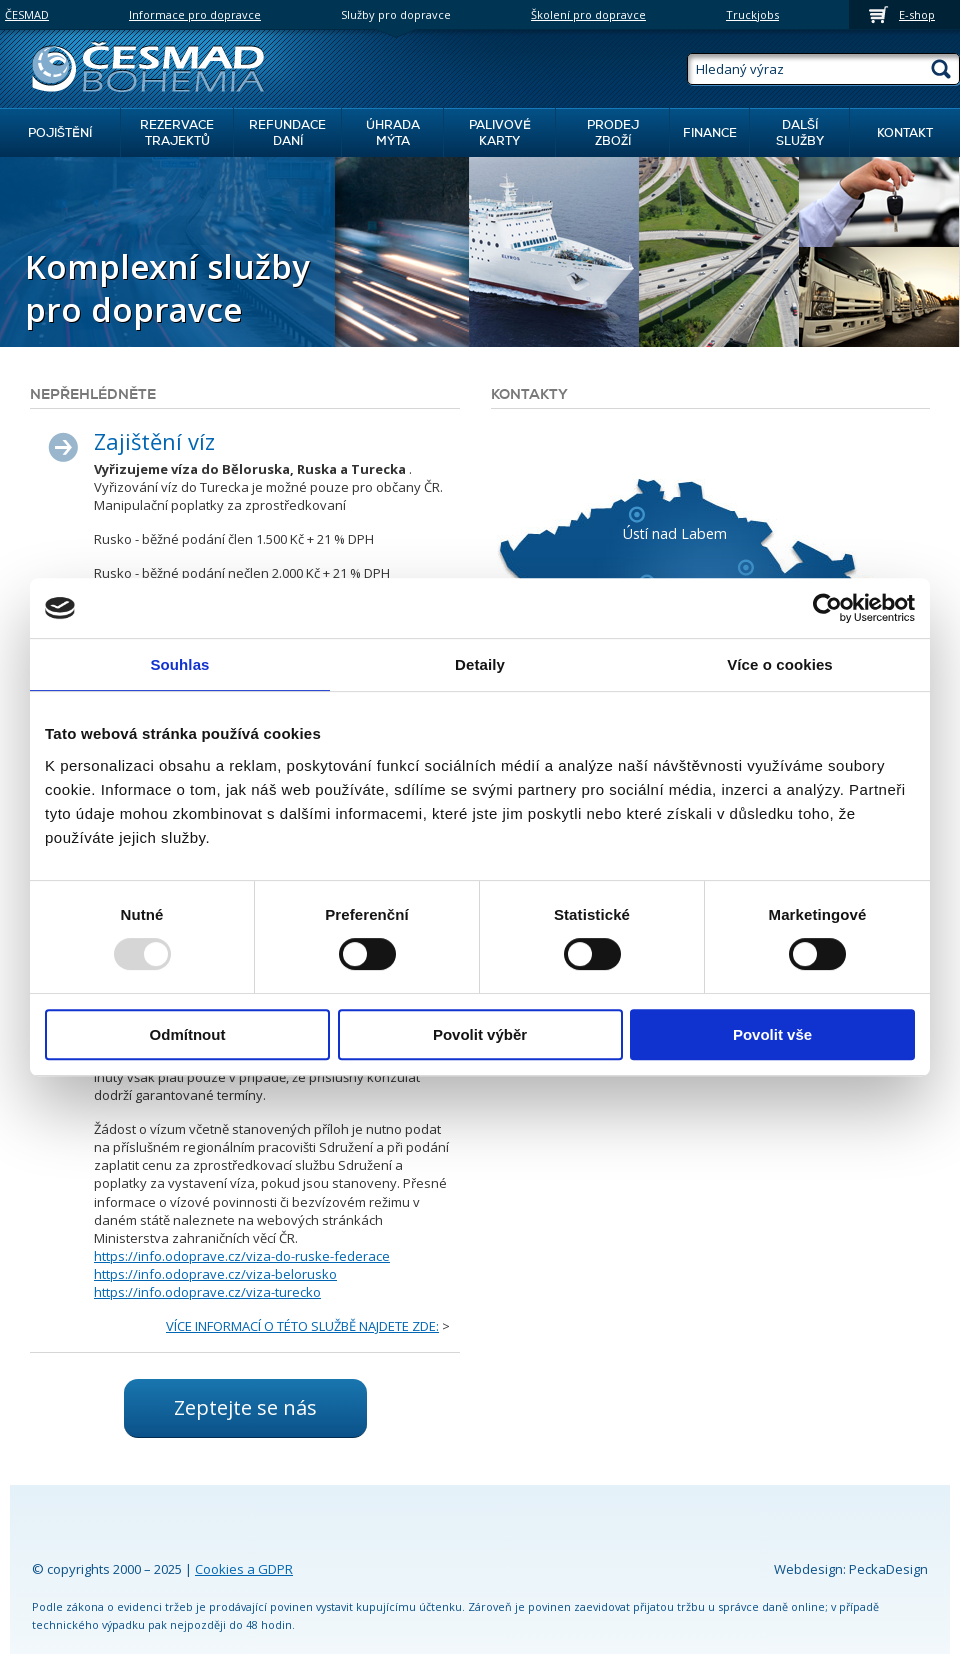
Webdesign (808, 1569)
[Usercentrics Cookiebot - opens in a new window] (827, 608)
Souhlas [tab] (179, 664)
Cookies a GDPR (244, 1569)
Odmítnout (188, 1034)
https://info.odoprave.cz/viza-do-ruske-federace (242, 1256)
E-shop (917, 14)
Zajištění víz (154, 441)
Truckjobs (752, 14)
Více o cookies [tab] (780, 664)
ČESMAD (27, 14)
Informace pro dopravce (195, 14)
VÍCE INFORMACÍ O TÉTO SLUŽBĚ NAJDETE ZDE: (302, 1326)
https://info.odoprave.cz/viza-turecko (207, 1292)
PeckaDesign (888, 1569)
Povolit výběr (480, 1034)
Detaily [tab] (480, 664)
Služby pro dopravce (396, 14)
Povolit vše (772, 1034)
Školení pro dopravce (588, 14)
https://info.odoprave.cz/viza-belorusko (215, 1274)
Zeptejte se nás (245, 1407)
